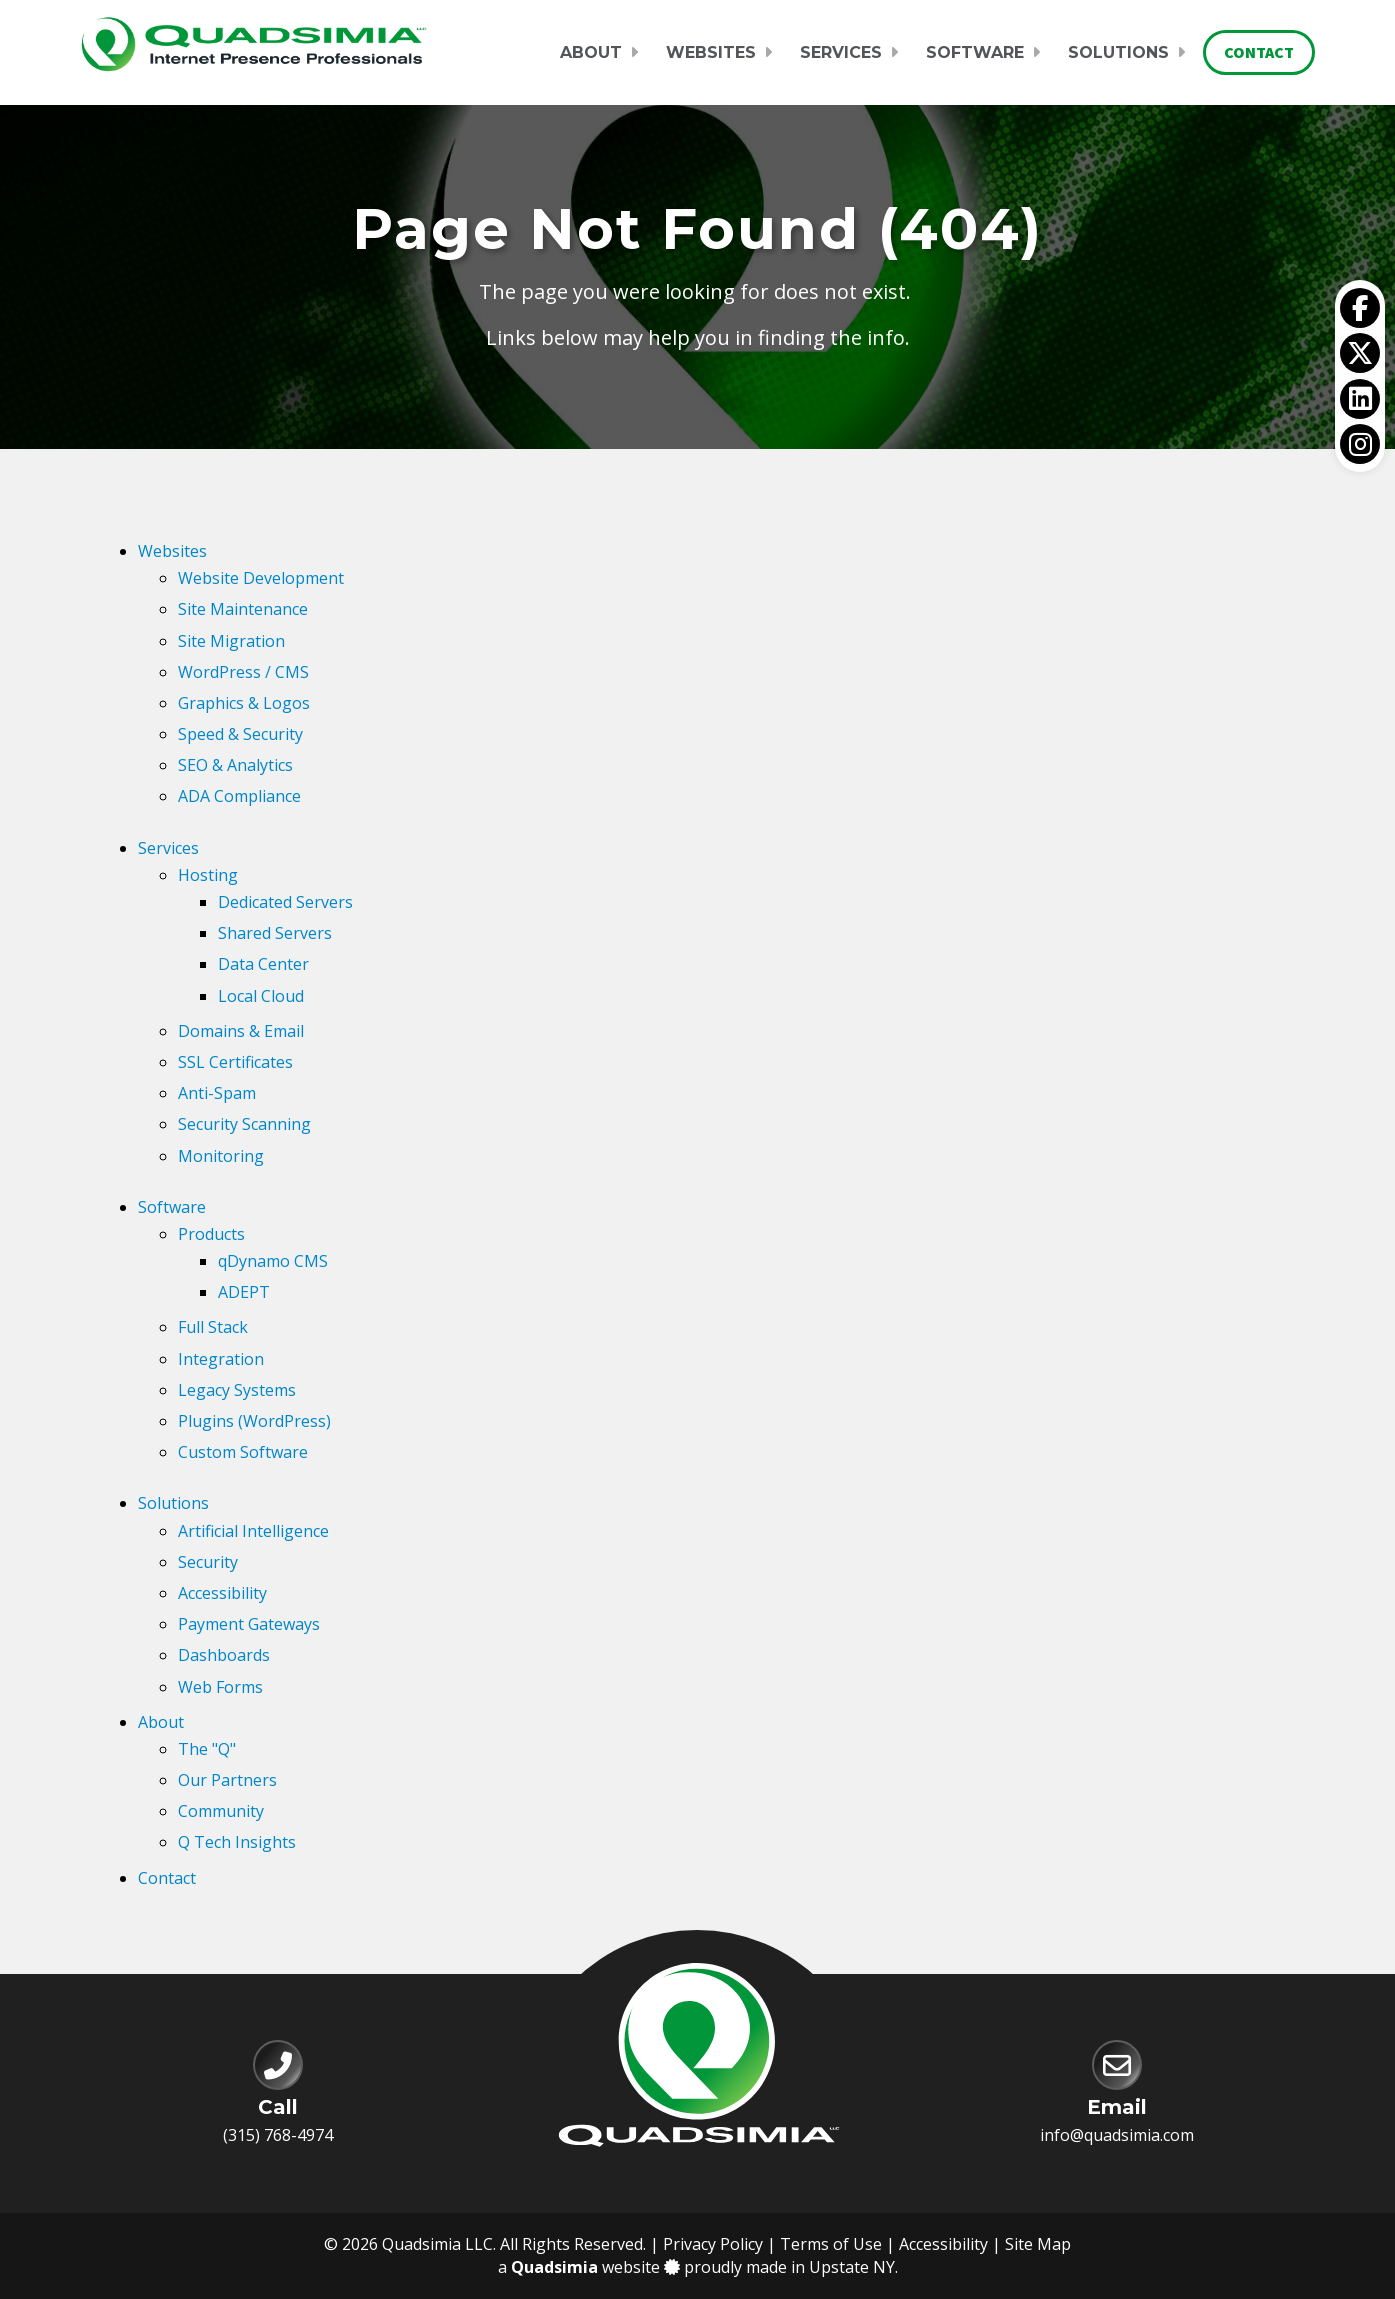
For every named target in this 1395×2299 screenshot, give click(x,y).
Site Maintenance (243, 609)
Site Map (1038, 2244)
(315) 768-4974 (278, 2135)
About (591, 52)
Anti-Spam (217, 1093)
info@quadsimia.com (1117, 2135)
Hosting (208, 875)
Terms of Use (831, 2244)
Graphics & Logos (244, 703)
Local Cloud (261, 996)
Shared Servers (275, 933)
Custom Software (243, 1452)
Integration (221, 1359)
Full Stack (213, 1327)
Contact (1259, 52)
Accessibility (222, 1593)
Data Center (263, 964)
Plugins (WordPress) (254, 1421)
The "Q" (207, 1749)
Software (975, 52)
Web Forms (220, 1687)
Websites (711, 52)
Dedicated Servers (285, 902)
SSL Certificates (235, 1062)
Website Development (261, 578)
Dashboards (224, 1655)
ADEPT (244, 1292)
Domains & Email (241, 1031)
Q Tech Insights (237, 1842)
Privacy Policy (713, 2244)
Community (221, 1811)
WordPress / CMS (243, 672)
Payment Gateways (249, 1624)
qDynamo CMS (273, 1261)
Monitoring (221, 1156)
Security (208, 1562)
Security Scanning (244, 1124)
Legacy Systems (237, 1390)
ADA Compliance (239, 796)
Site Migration (231, 641)
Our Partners (227, 1780)
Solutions (1118, 52)
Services (841, 52)
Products (211, 1234)
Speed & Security (240, 734)
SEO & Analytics (235, 765)
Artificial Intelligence (253, 1531)
